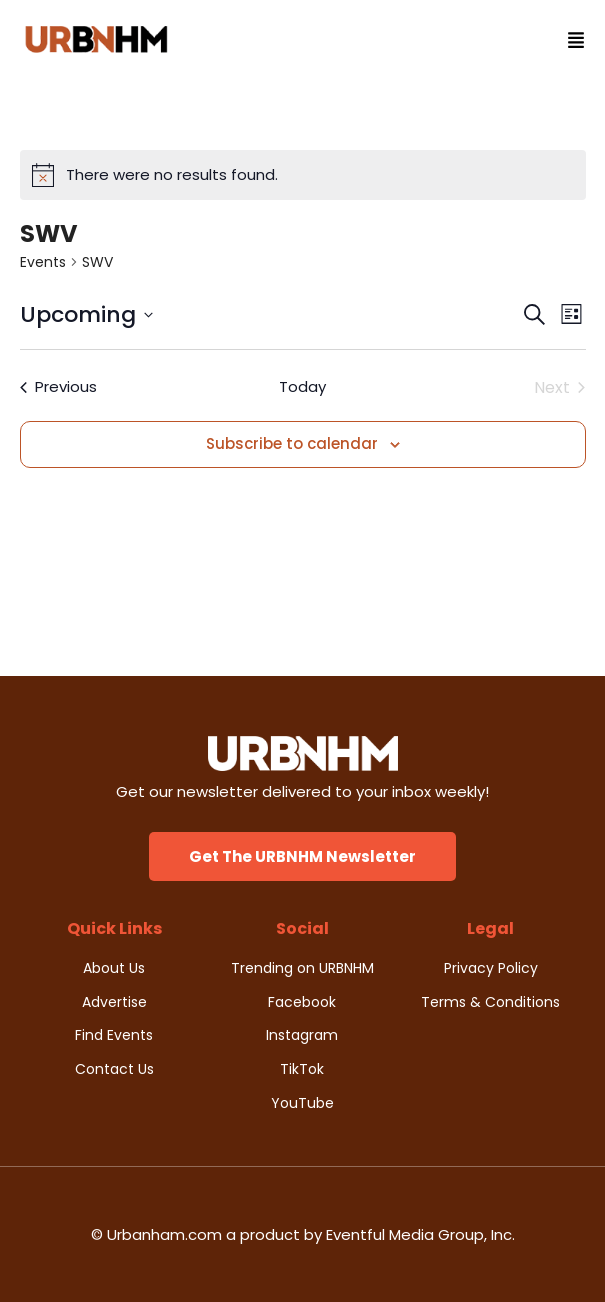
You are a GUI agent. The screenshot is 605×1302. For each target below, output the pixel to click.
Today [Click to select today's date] (302, 386)
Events (43, 262)
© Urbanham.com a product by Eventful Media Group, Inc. (303, 1234)
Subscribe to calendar (292, 443)
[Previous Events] (58, 387)
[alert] (303, 175)
